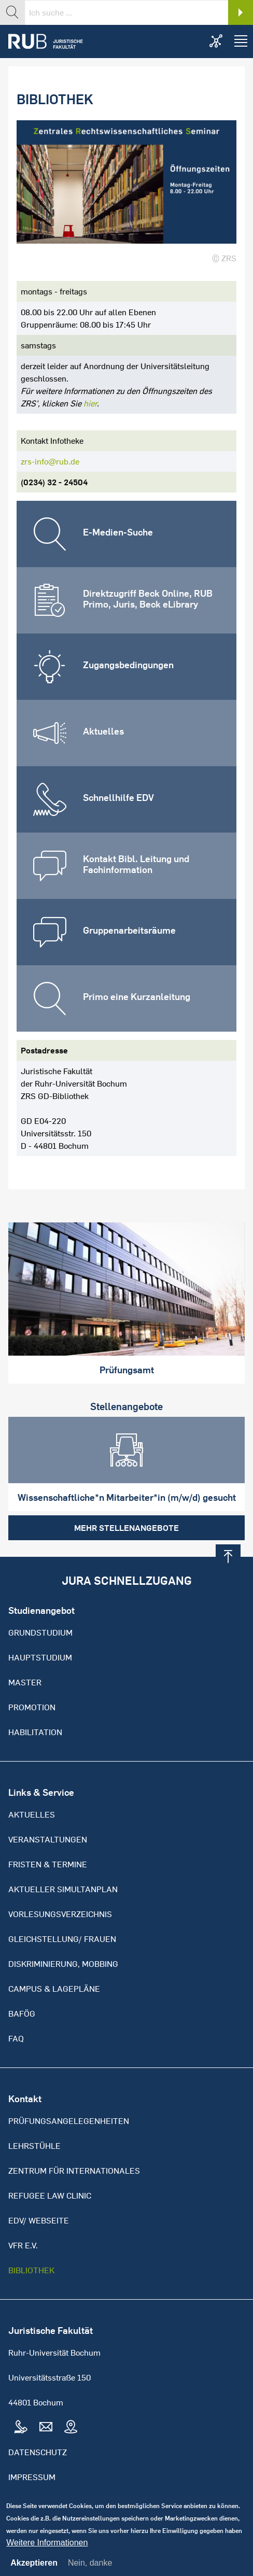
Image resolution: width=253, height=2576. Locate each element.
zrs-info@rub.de (50, 461)
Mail (45, 2427)
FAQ (16, 2038)
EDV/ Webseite (38, 2220)
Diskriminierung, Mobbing (63, 1964)
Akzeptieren (34, 2569)
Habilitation (35, 1732)
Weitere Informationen (47, 2549)
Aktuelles (31, 1814)
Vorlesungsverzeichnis (60, 1914)
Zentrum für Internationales (74, 2170)
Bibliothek (31, 2270)
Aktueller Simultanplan (63, 1889)
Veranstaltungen (47, 1839)
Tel (20, 2427)
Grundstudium (40, 1632)
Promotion (31, 1707)
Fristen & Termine (47, 1864)
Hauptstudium (40, 1657)
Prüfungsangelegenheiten (68, 2121)
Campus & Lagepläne (54, 1988)
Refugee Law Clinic (49, 2195)
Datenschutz (37, 2452)
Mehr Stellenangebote (126, 1528)
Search (240, 12)
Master (24, 1682)
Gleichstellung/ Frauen (62, 1939)
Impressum (31, 2477)
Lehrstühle (34, 2146)
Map (70, 2427)
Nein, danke (90, 2569)
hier (90, 403)
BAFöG (21, 2013)
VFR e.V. (23, 2245)
